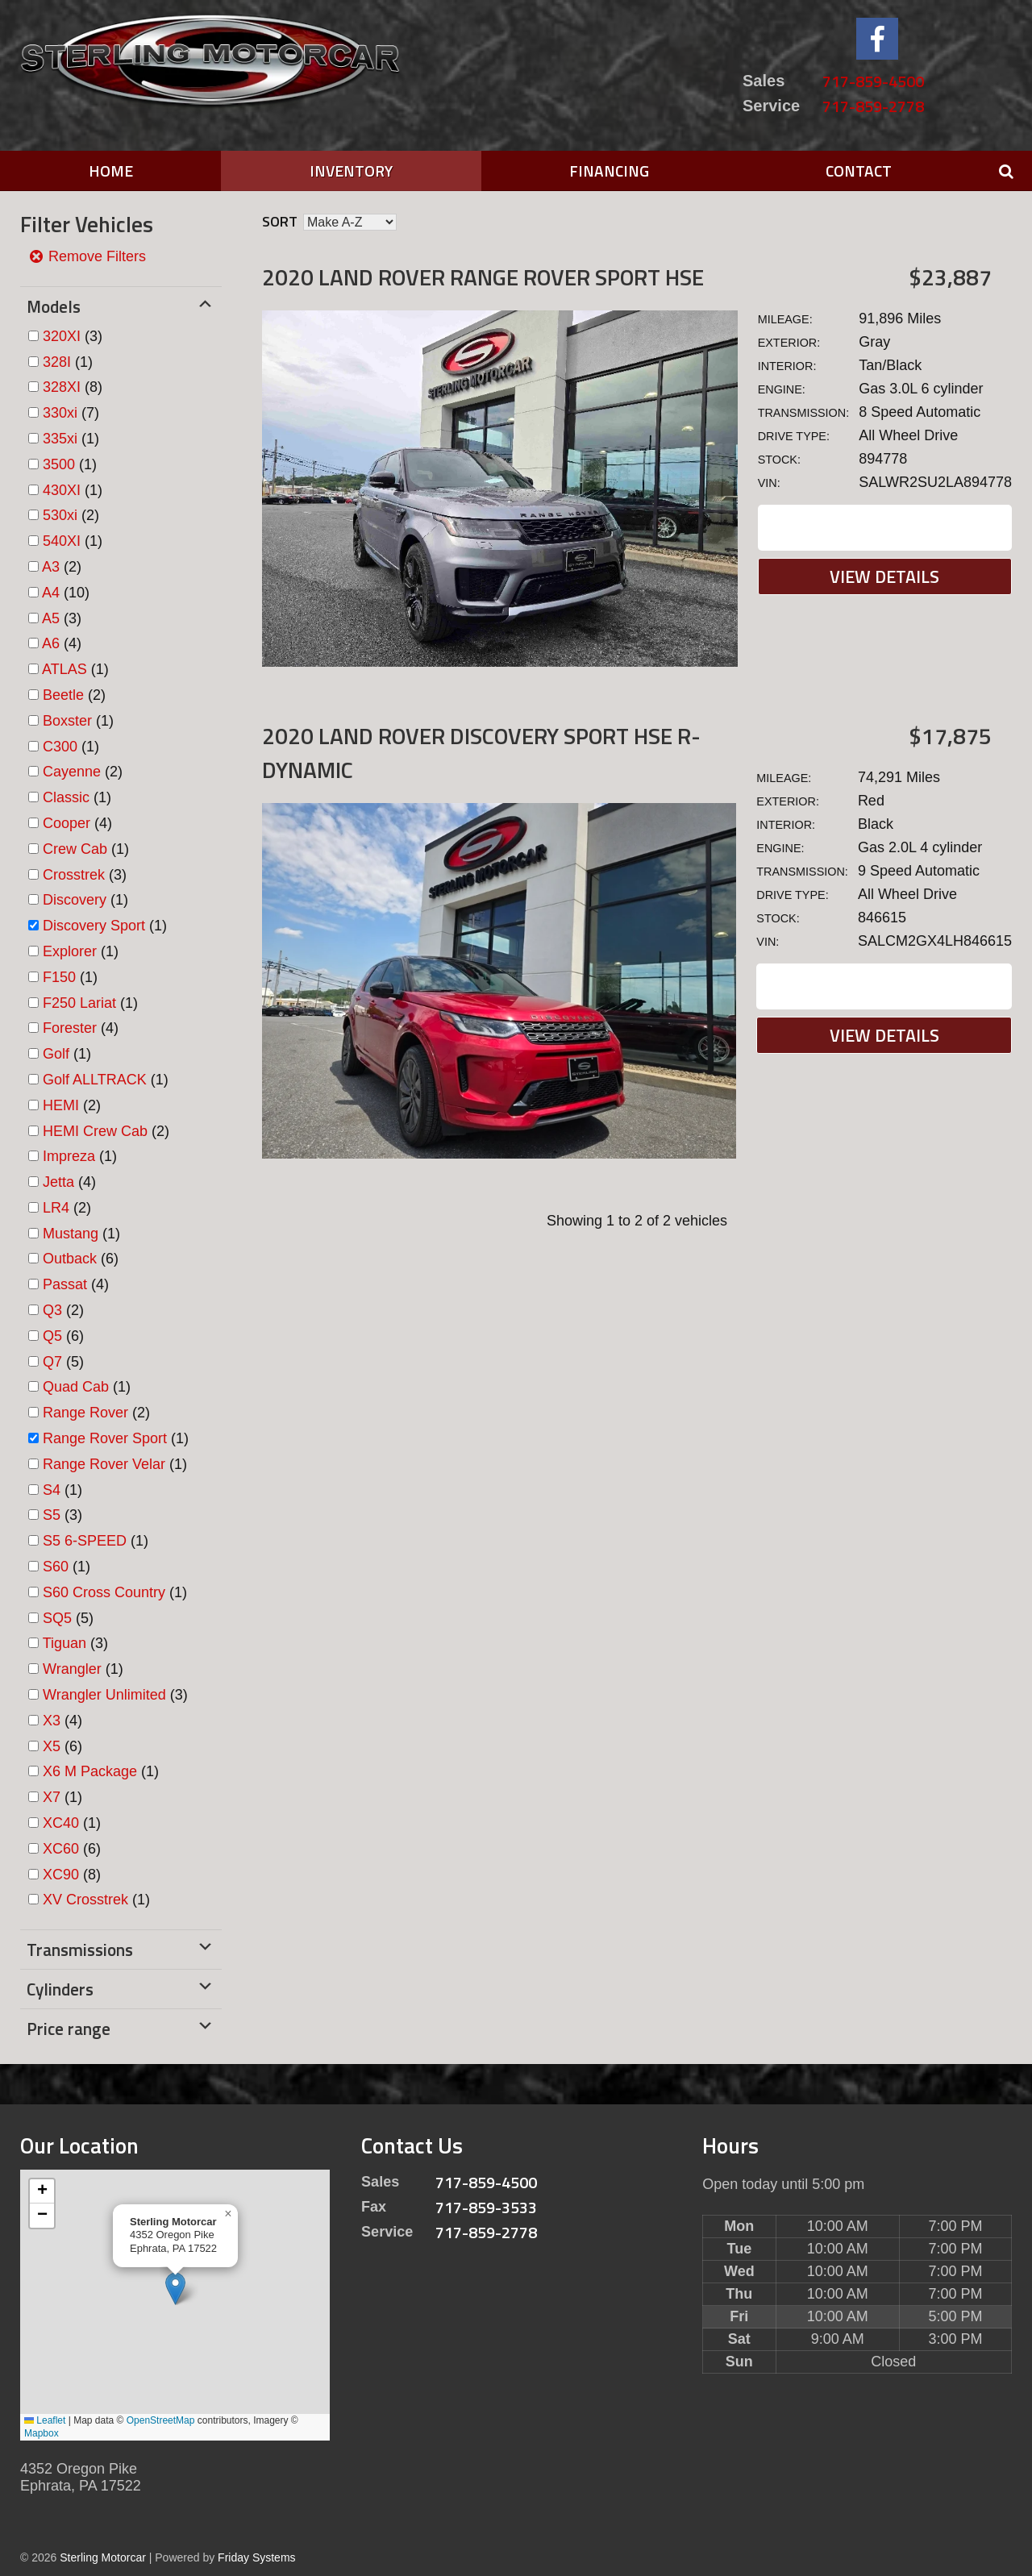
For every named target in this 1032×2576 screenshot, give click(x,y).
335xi (60, 439)
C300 (60, 747)
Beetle (63, 695)
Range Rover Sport (105, 1438)
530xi (60, 515)
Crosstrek (74, 875)
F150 (59, 977)
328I (57, 362)
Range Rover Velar (104, 1464)
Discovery (74, 900)
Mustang (70, 1234)
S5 (51, 1515)
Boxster (67, 721)
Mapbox (41, 2433)
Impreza (69, 1156)
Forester (70, 1028)
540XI (62, 541)
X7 (51, 1797)
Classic (66, 797)
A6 (51, 643)
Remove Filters (87, 256)
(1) (68, 362)
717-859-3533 (486, 2207)
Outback (70, 1259)
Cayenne (72, 772)
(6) (81, 1259)
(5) (63, 1362)
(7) (71, 413)
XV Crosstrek (85, 1899)
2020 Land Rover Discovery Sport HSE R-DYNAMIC (481, 752)
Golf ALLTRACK (95, 1080)
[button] (175, 2288)
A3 (51, 567)
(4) (61, 643)
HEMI (61, 1105)
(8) (72, 387)
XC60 (61, 1849)
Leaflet (44, 2420)
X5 (51, 1746)
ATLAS (64, 669)
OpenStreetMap (161, 2420)
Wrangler (72, 1669)
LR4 (56, 1208)
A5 (51, 618)
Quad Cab (76, 1387)
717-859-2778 (873, 106)
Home (111, 170)
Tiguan (64, 1643)
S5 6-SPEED (85, 1541)
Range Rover (85, 1413)
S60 (56, 1567)
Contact (859, 170)
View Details (884, 576)
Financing (609, 170)
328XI (62, 387)
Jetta (58, 1182)
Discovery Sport (94, 926)
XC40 (61, 1823)
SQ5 (57, 1618)
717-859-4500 (873, 81)
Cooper (66, 823)
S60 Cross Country (104, 1592)
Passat (65, 1284)
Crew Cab (75, 849)
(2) (71, 515)
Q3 (52, 1310)
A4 (51, 593)
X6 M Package (90, 1771)
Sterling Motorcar (103, 2557)
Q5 (52, 1336)
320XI (62, 336)
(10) (65, 593)
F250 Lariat (79, 1003)
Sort (280, 221)
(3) (72, 336)
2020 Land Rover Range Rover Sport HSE (483, 277)
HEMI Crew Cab (95, 1131)
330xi (60, 413)
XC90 (61, 1874)
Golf (56, 1054)
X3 (51, 1720)
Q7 (52, 1362)
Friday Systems (256, 2557)
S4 (51, 1490)
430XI (62, 490)
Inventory (351, 170)
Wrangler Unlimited (104, 1695)
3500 (59, 464)
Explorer (70, 951)
